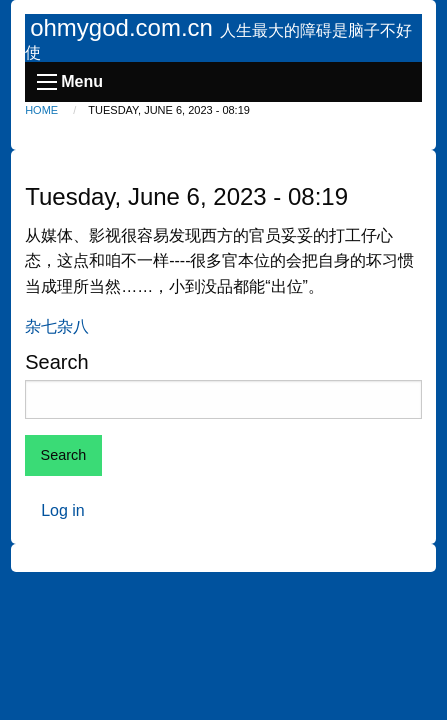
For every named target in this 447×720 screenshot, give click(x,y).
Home (41, 110)
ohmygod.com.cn (124, 27)
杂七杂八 (57, 326)
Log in (63, 510)
